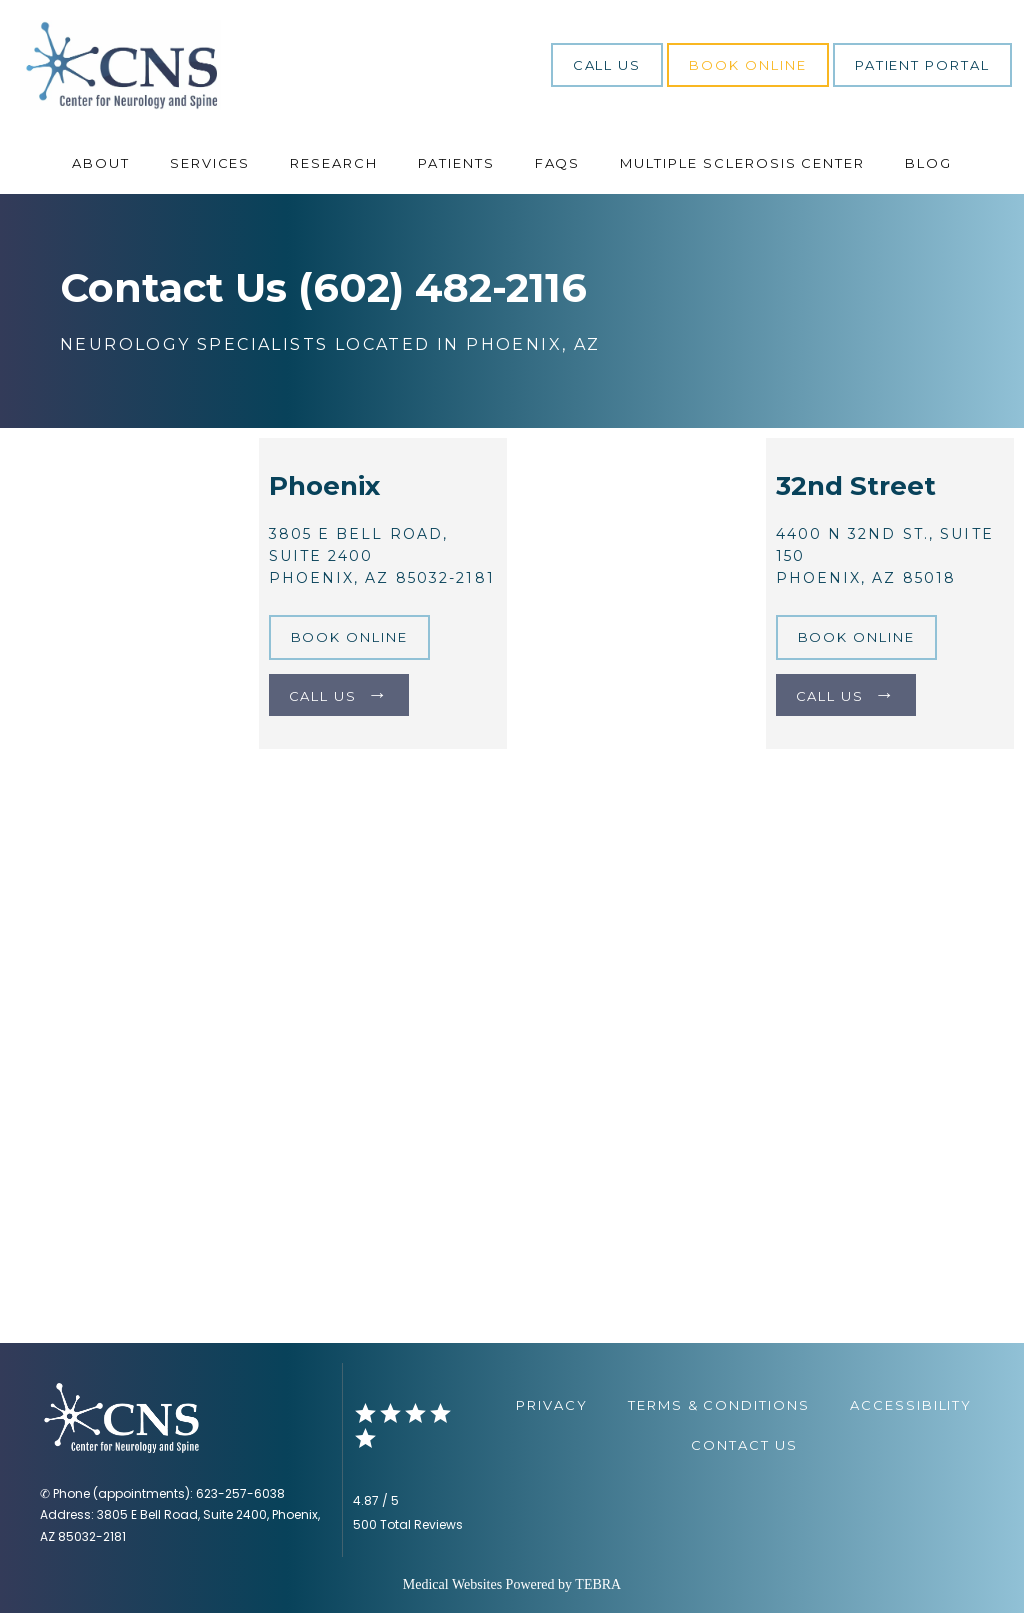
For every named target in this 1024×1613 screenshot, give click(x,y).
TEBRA (598, 1584)
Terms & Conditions (719, 1405)
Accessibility (911, 1405)
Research (334, 163)
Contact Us (744, 1445)
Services (210, 163)
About (101, 163)
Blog (928, 163)
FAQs (558, 163)
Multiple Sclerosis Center (742, 163)
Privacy (552, 1405)
